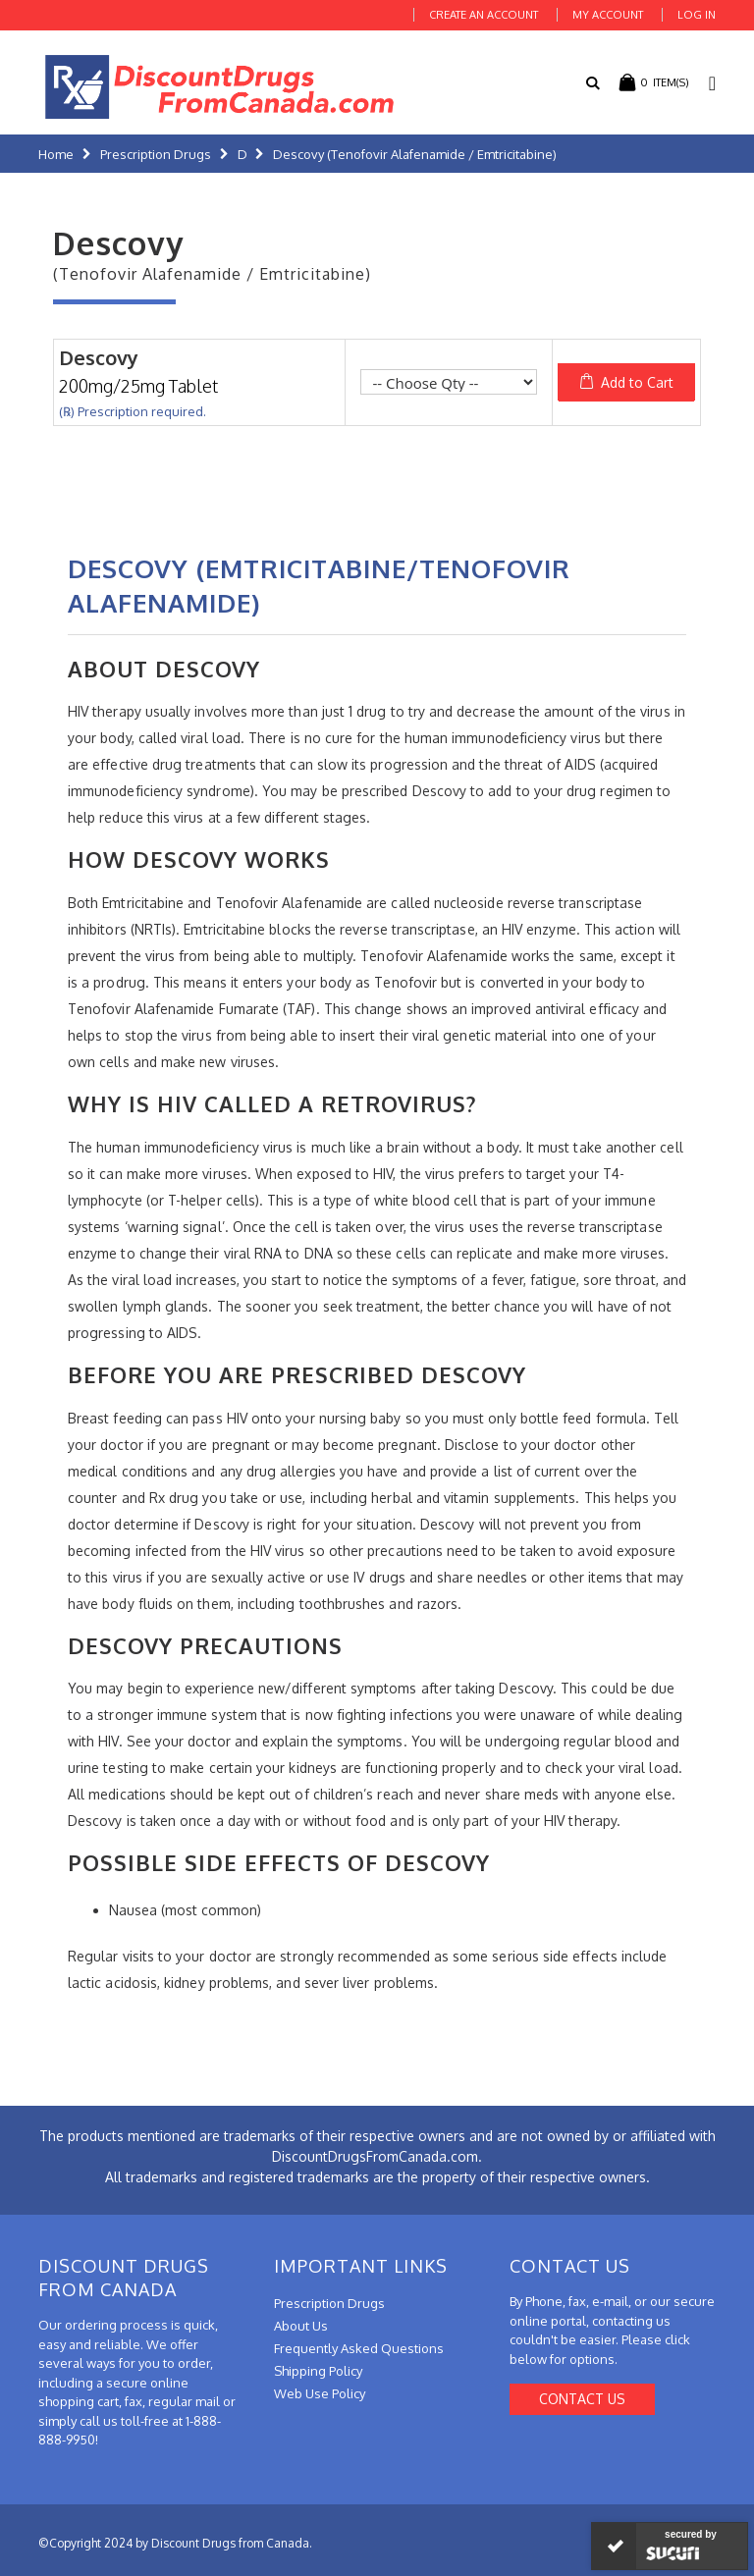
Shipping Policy (318, 2371)
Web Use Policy (319, 2393)
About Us (301, 2326)
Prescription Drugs (155, 154)
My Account (607, 15)
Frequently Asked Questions (359, 2348)
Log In (696, 15)
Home (56, 154)
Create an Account (483, 15)
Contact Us (582, 2398)
